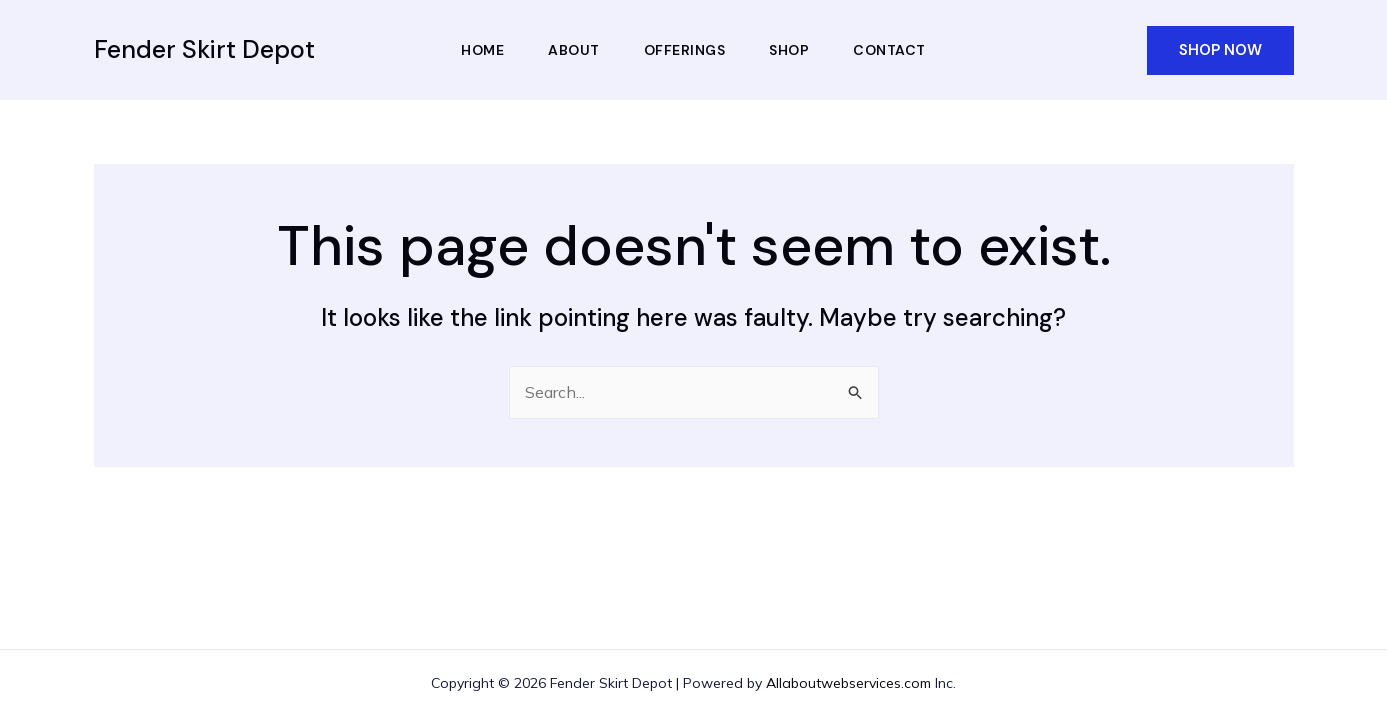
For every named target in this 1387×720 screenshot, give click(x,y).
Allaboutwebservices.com (848, 683)
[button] (1220, 50)
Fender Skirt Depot (204, 49)
